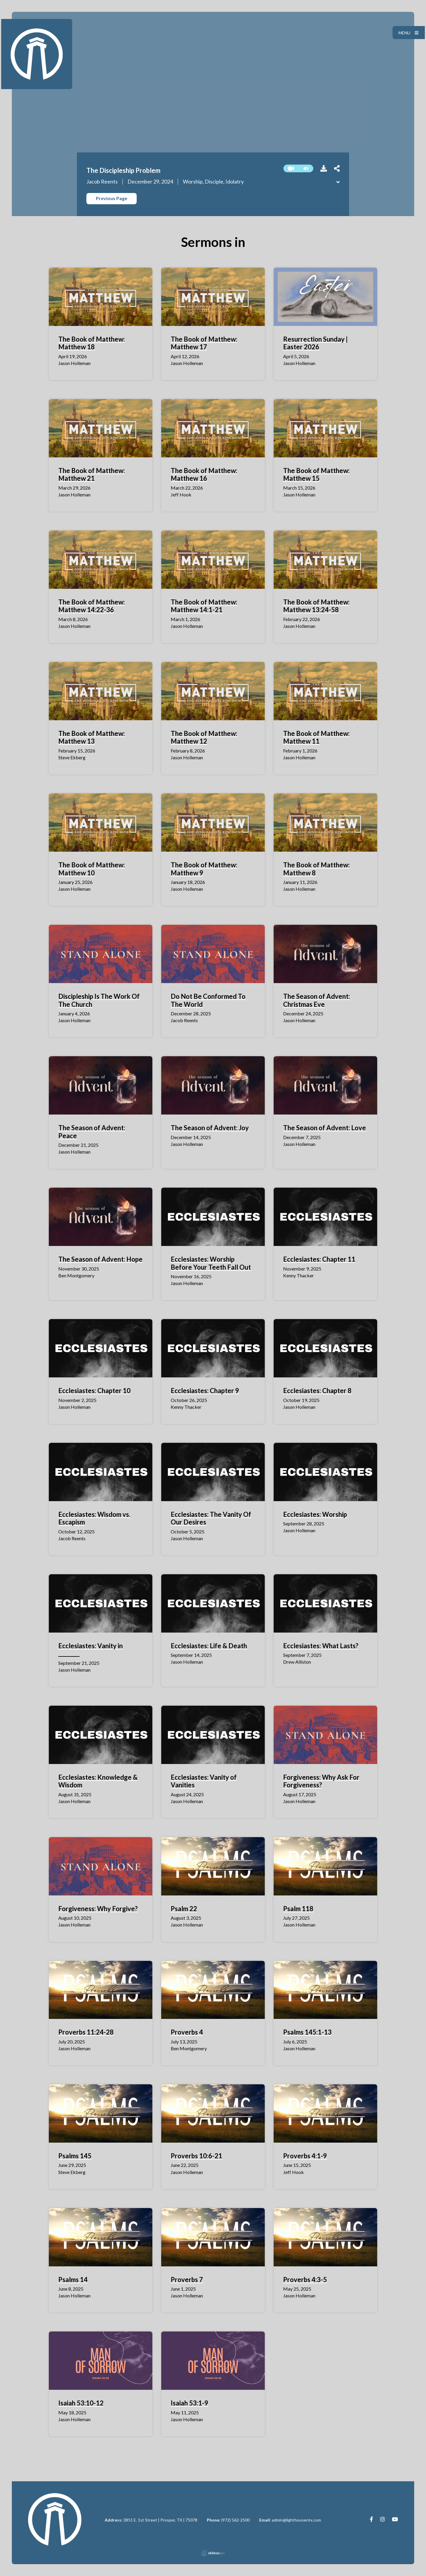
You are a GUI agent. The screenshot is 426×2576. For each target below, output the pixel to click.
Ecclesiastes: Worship (315, 1514)
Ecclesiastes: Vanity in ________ (90, 1649)
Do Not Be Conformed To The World (208, 1000)
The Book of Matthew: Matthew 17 (204, 343)
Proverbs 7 (187, 2280)
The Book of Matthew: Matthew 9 (204, 869)
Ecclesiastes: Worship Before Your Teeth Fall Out (211, 1263)
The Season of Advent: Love (324, 1128)
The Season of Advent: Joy (210, 1128)
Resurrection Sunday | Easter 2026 (315, 343)
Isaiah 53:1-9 (189, 2403)
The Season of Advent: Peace (91, 1131)
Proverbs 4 (187, 2032)
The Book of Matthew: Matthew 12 (204, 737)
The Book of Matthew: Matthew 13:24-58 (316, 606)
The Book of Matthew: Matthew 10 (91, 869)
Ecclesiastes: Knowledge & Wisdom (98, 1781)
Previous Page (111, 198)
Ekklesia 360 (213, 2553)
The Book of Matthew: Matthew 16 (204, 474)
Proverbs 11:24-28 (86, 2032)
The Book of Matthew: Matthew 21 (91, 474)
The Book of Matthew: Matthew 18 (91, 343)
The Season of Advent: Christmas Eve (316, 1000)
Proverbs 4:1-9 (305, 2156)
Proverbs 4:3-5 (305, 2280)
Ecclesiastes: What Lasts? (320, 1646)
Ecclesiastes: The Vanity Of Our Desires (211, 1518)
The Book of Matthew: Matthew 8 (316, 869)
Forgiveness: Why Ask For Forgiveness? (321, 1781)
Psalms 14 (73, 2280)
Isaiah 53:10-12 (81, 2403)
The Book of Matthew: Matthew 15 (316, 474)
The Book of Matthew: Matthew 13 (91, 737)
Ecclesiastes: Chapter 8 (317, 1391)
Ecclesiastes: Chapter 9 (205, 1391)
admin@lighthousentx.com (296, 2519)
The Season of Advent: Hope (100, 1259)
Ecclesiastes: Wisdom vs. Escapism (94, 1518)
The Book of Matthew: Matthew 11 (316, 737)
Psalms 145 (74, 2156)
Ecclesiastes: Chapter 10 (94, 1391)
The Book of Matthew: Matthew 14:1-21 (204, 606)
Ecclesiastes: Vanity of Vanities (204, 1781)
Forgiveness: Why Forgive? (98, 1909)
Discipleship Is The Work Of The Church (99, 1000)
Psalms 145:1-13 (307, 2032)
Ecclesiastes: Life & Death (209, 1646)
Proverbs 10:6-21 (196, 2156)
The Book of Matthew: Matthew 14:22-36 (91, 606)
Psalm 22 (184, 1909)
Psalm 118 (298, 1909)
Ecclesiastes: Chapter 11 (319, 1259)
